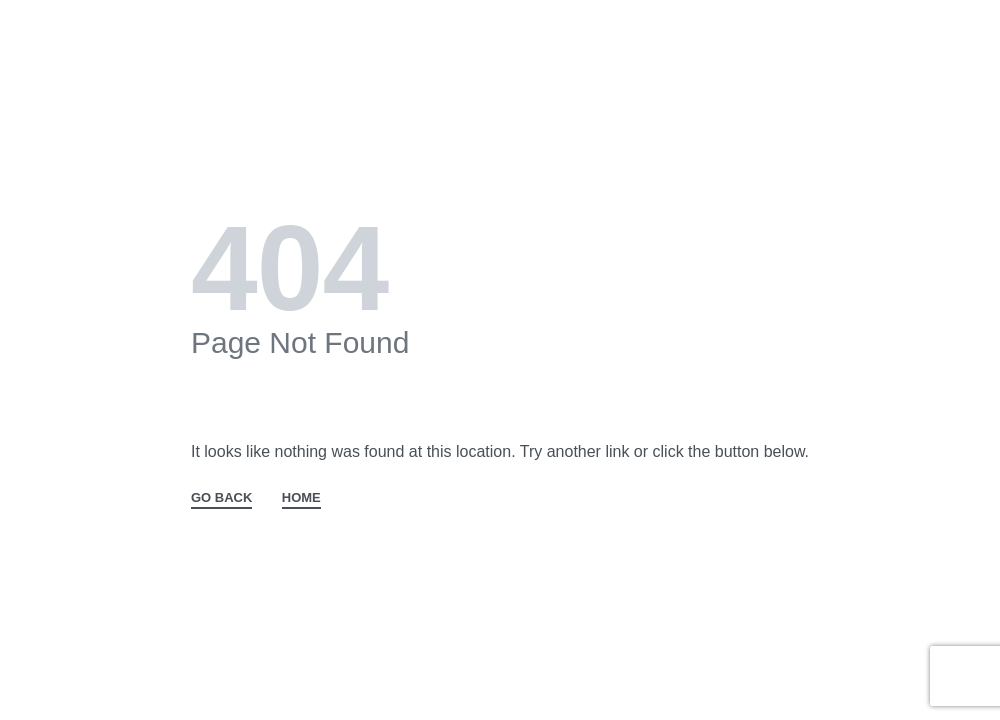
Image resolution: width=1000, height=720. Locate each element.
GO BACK (221, 498)
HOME (301, 498)
